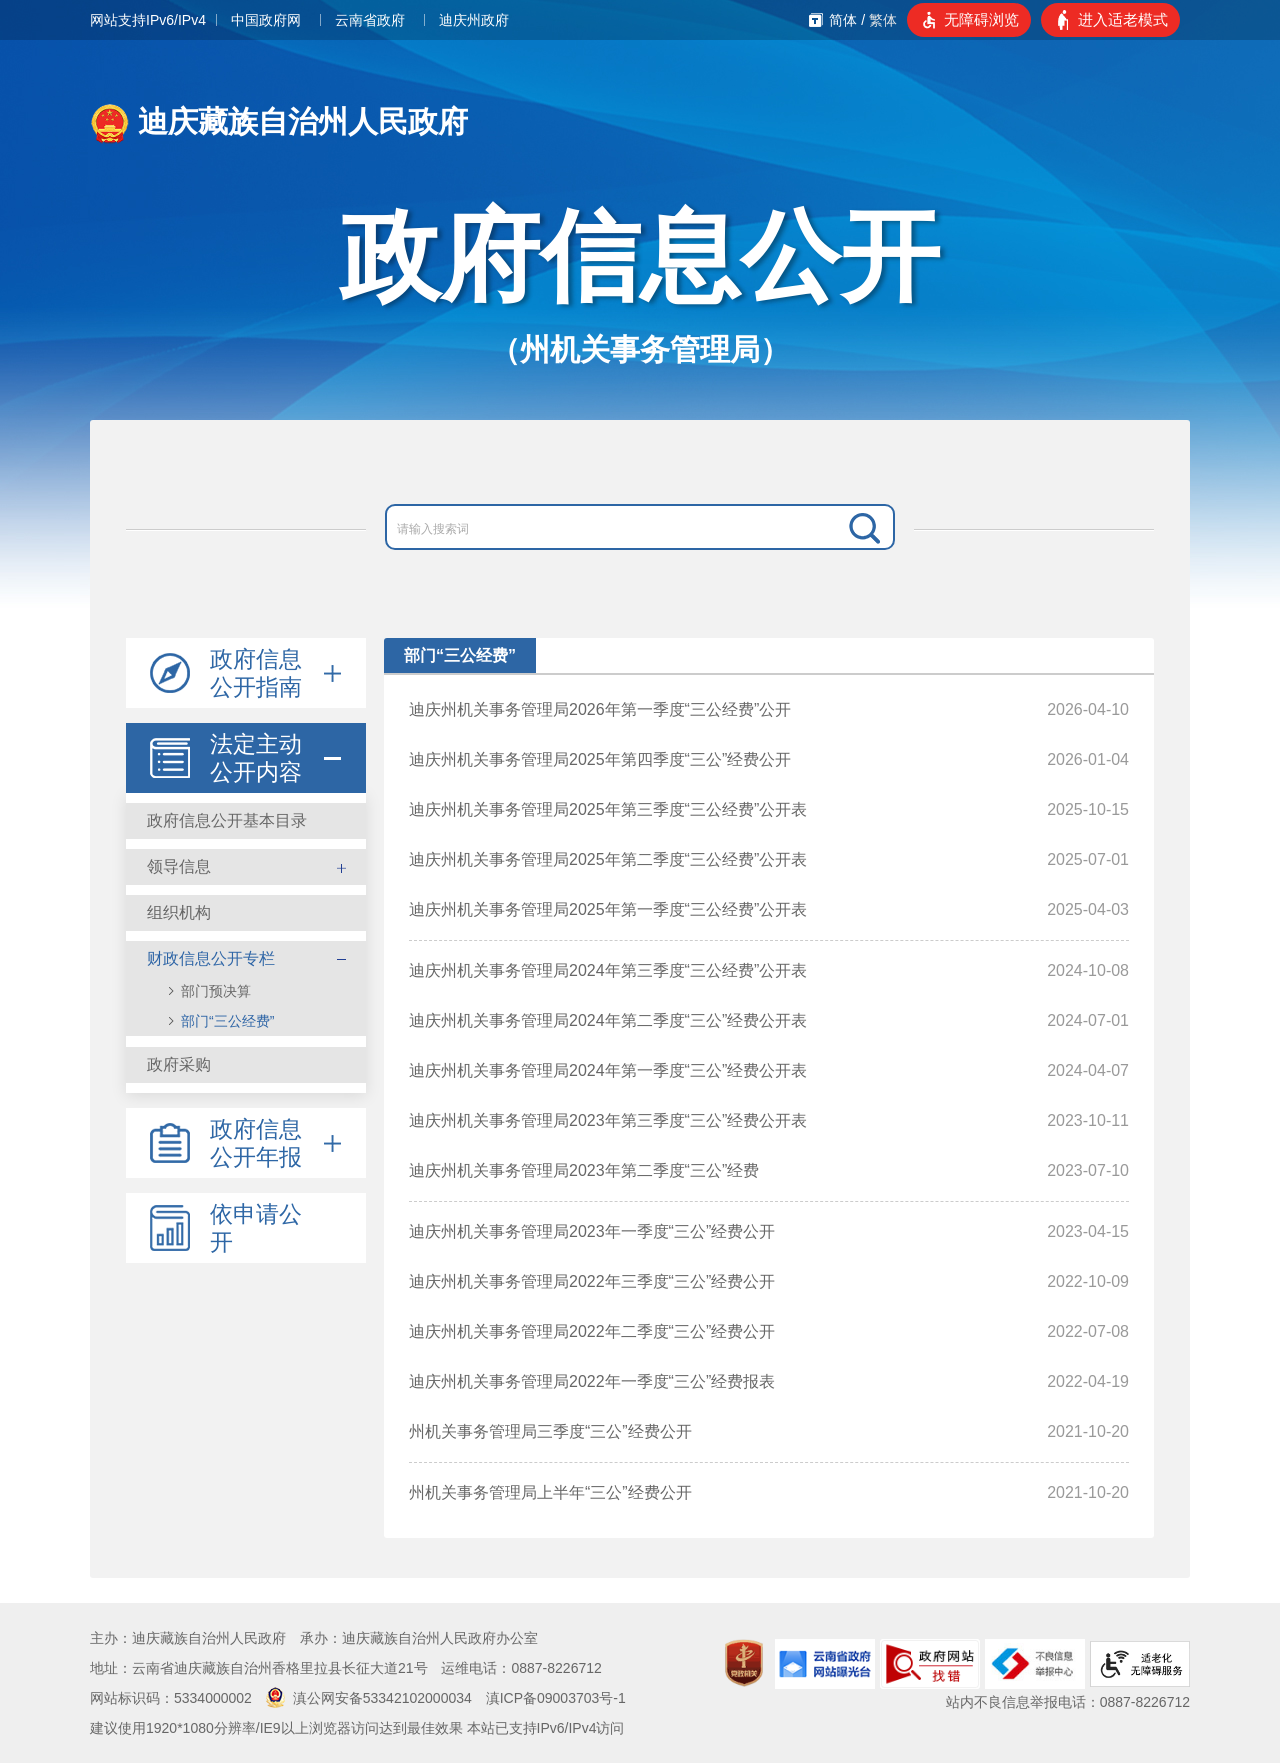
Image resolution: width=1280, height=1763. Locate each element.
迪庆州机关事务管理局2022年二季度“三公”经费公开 (592, 1331)
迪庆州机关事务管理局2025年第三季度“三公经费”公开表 (608, 809)
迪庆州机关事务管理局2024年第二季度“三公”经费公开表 (608, 1020)
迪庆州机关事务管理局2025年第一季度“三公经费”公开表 (608, 909)
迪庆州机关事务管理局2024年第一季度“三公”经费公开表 (608, 1070)
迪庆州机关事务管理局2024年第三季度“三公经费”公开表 (608, 970)
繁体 (883, 20)
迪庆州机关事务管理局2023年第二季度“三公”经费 (584, 1170)
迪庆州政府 (474, 20)
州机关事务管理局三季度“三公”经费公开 (550, 1431)
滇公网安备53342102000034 (369, 1698)
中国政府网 (266, 20)
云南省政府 (370, 20)
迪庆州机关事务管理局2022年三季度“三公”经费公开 (592, 1281)
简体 (843, 20)
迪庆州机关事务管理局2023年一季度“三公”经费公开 (592, 1231)
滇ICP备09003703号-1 (556, 1698)
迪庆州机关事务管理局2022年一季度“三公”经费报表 (592, 1381)
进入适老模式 (1123, 19)
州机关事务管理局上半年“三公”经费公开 (550, 1492)
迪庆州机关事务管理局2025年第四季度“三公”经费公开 (600, 759)
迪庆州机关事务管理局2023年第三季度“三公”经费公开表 (608, 1120)
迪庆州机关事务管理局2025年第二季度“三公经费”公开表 (608, 859)
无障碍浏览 (981, 19)
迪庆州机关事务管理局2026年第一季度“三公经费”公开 (600, 709)
